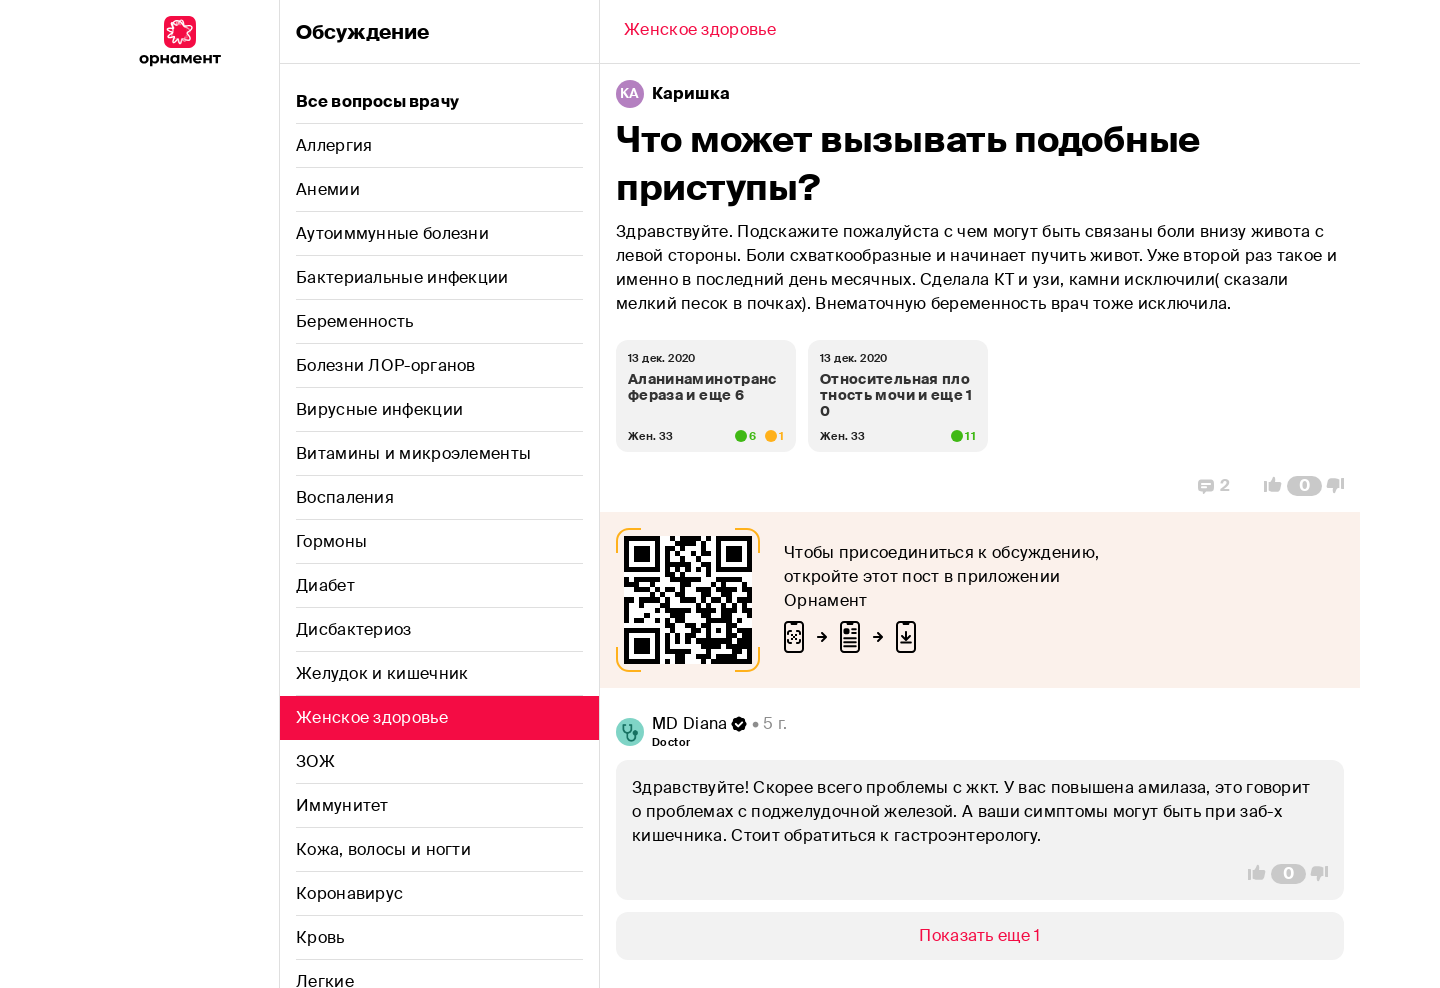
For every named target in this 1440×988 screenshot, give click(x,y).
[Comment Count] (1304, 486)
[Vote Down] (1341, 486)
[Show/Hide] (980, 936)
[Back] (700, 32)
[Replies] (1214, 486)
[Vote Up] (1267, 486)
